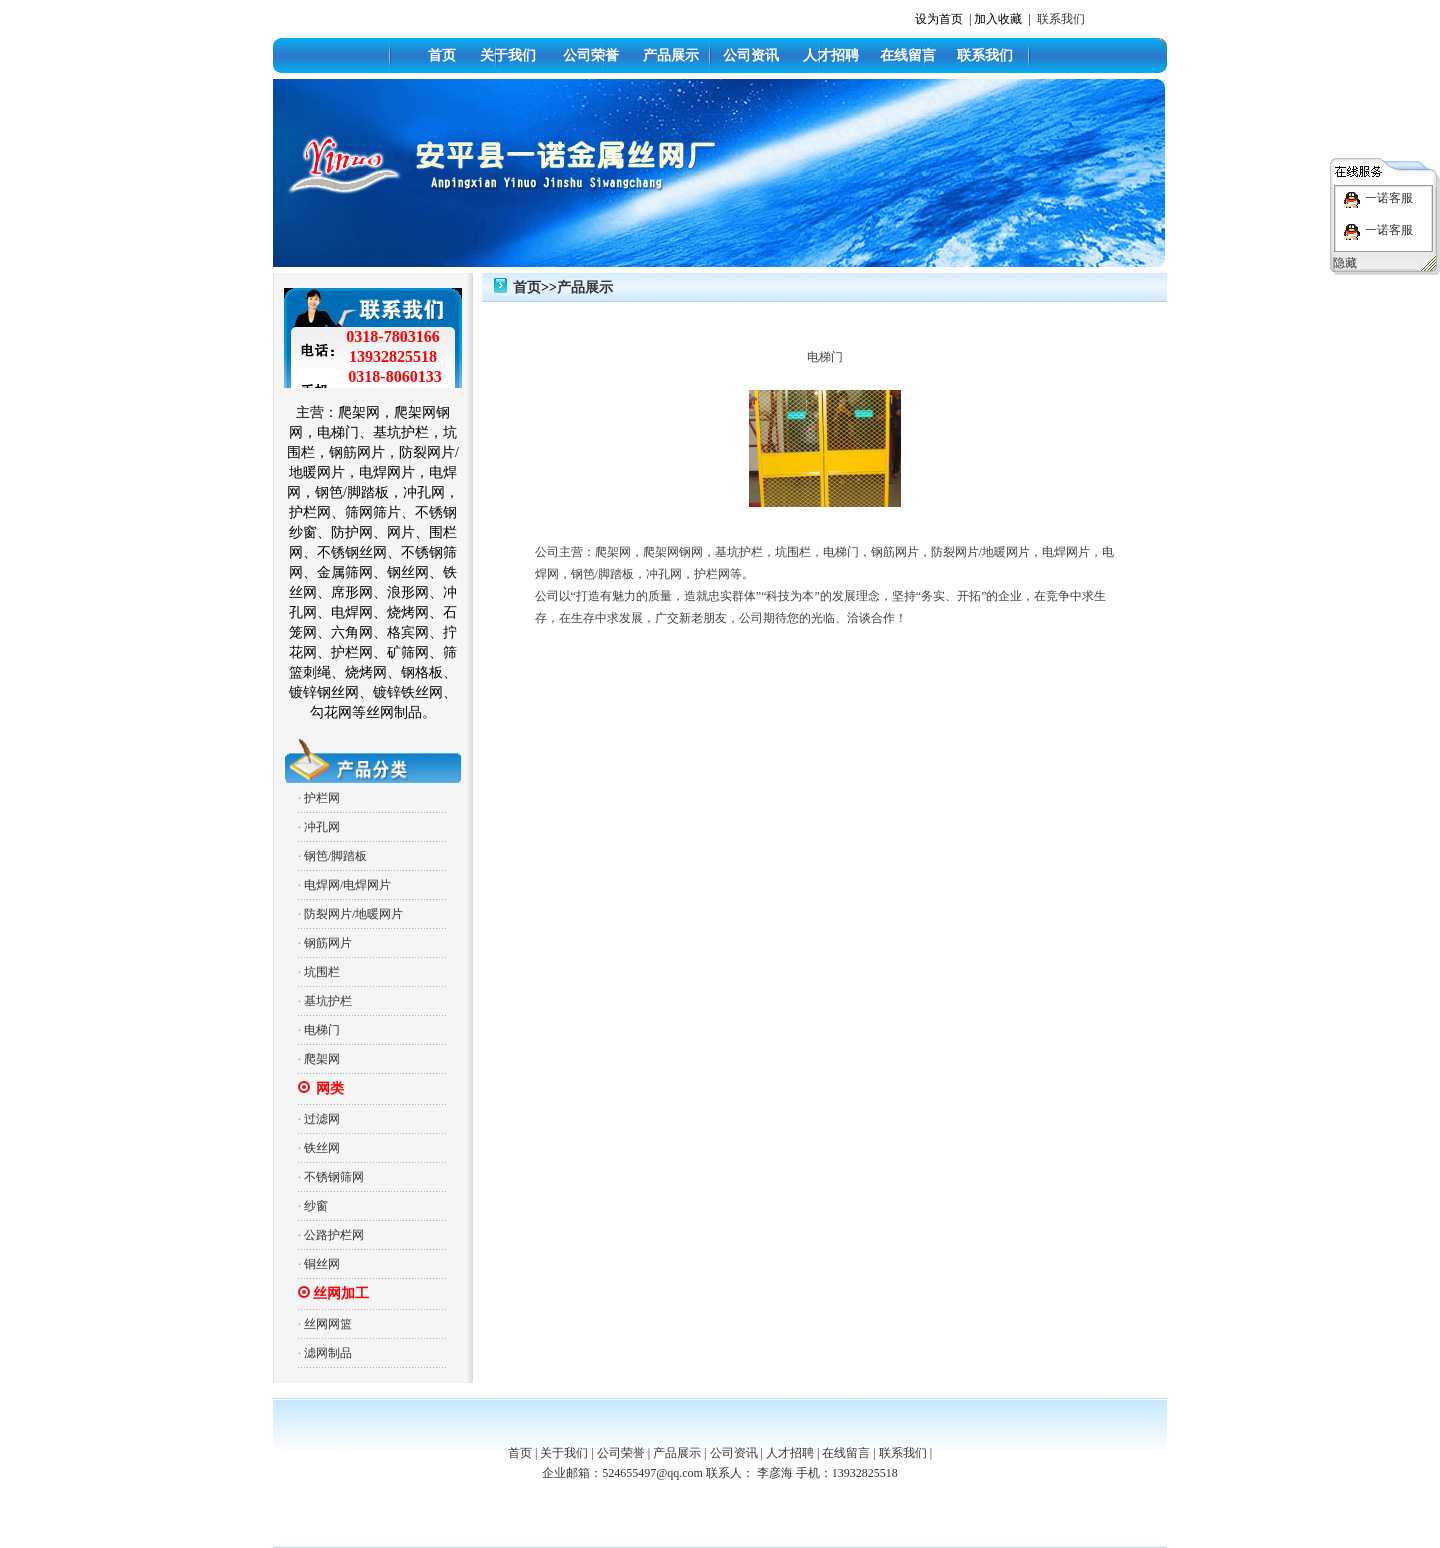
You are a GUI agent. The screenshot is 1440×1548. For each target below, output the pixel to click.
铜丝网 (322, 1264)
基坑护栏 (328, 1001)
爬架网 (322, 1059)
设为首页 (939, 19)
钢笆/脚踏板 (335, 856)
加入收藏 (998, 19)
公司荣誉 (591, 55)
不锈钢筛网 (334, 1177)
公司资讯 (751, 55)
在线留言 (908, 55)
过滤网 (322, 1119)
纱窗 (316, 1206)
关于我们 (508, 55)
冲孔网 (322, 827)
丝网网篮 (328, 1324)
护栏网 (322, 798)
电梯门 (322, 1030)
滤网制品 (328, 1353)
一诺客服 (1389, 198)
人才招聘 (831, 55)
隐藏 (1345, 263)
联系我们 (1061, 19)
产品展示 (671, 55)
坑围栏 (322, 972)
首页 (442, 55)
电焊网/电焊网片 (347, 885)
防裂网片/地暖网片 (353, 914)
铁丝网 (322, 1148)
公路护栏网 (334, 1235)
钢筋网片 (328, 943)
